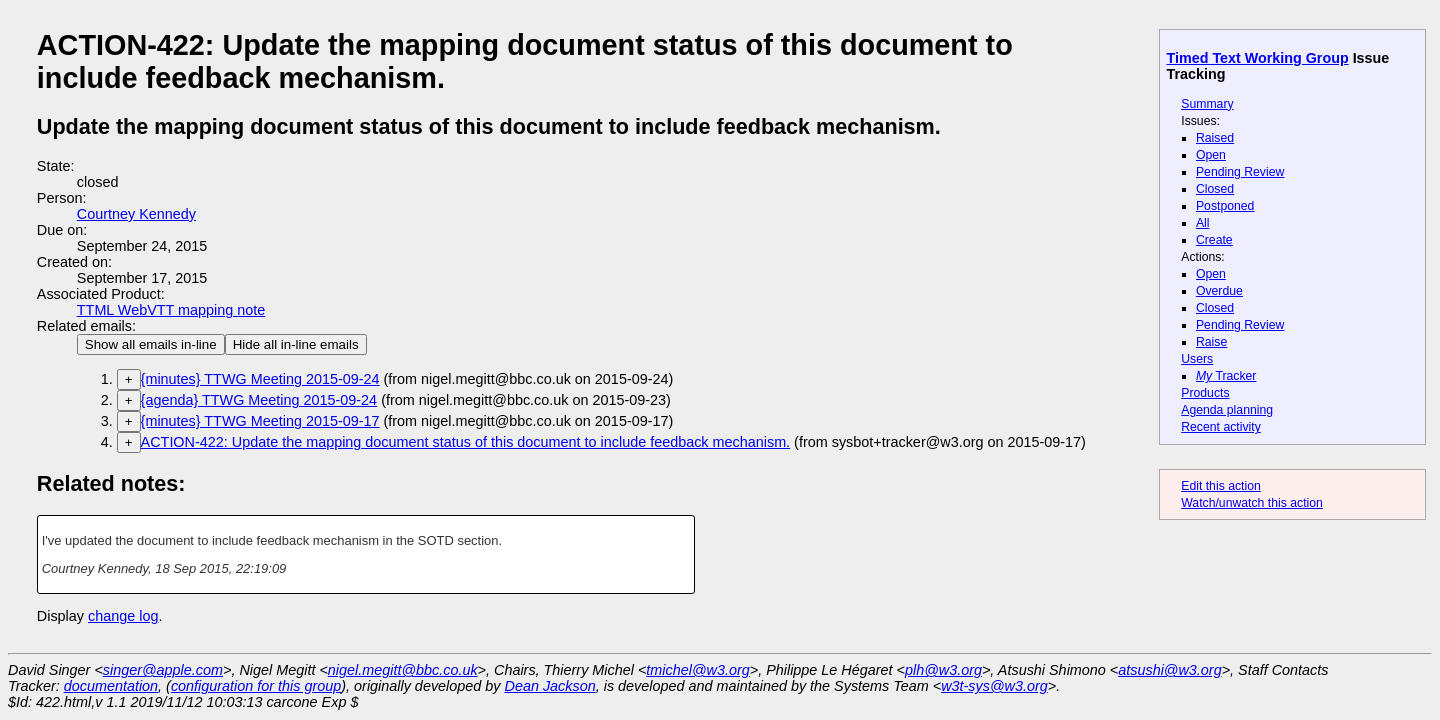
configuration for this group (256, 686)
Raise (1211, 342)
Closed (1215, 189)
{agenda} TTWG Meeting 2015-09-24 (259, 400)
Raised (1215, 138)
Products (1205, 393)
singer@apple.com (163, 670)
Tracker (1226, 376)
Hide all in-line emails (296, 344)
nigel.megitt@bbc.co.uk (403, 670)
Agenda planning (1227, 410)
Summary (1207, 104)
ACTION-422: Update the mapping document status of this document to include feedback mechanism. (466, 442)
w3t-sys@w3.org (994, 686)
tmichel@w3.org (697, 670)
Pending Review (1240, 172)
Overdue (1219, 291)
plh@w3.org (943, 670)
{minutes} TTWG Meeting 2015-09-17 (260, 421)
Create (1214, 240)
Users (1197, 359)
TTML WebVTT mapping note (171, 310)
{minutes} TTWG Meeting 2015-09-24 (260, 379)
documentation (111, 686)
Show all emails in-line (151, 344)
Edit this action (1221, 486)
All (1203, 223)
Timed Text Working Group (1258, 58)
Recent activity (1221, 427)
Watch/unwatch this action (1252, 503)
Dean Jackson (550, 686)
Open (1211, 155)
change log (123, 616)
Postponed (1225, 206)
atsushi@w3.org (1169, 670)
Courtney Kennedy (136, 214)
